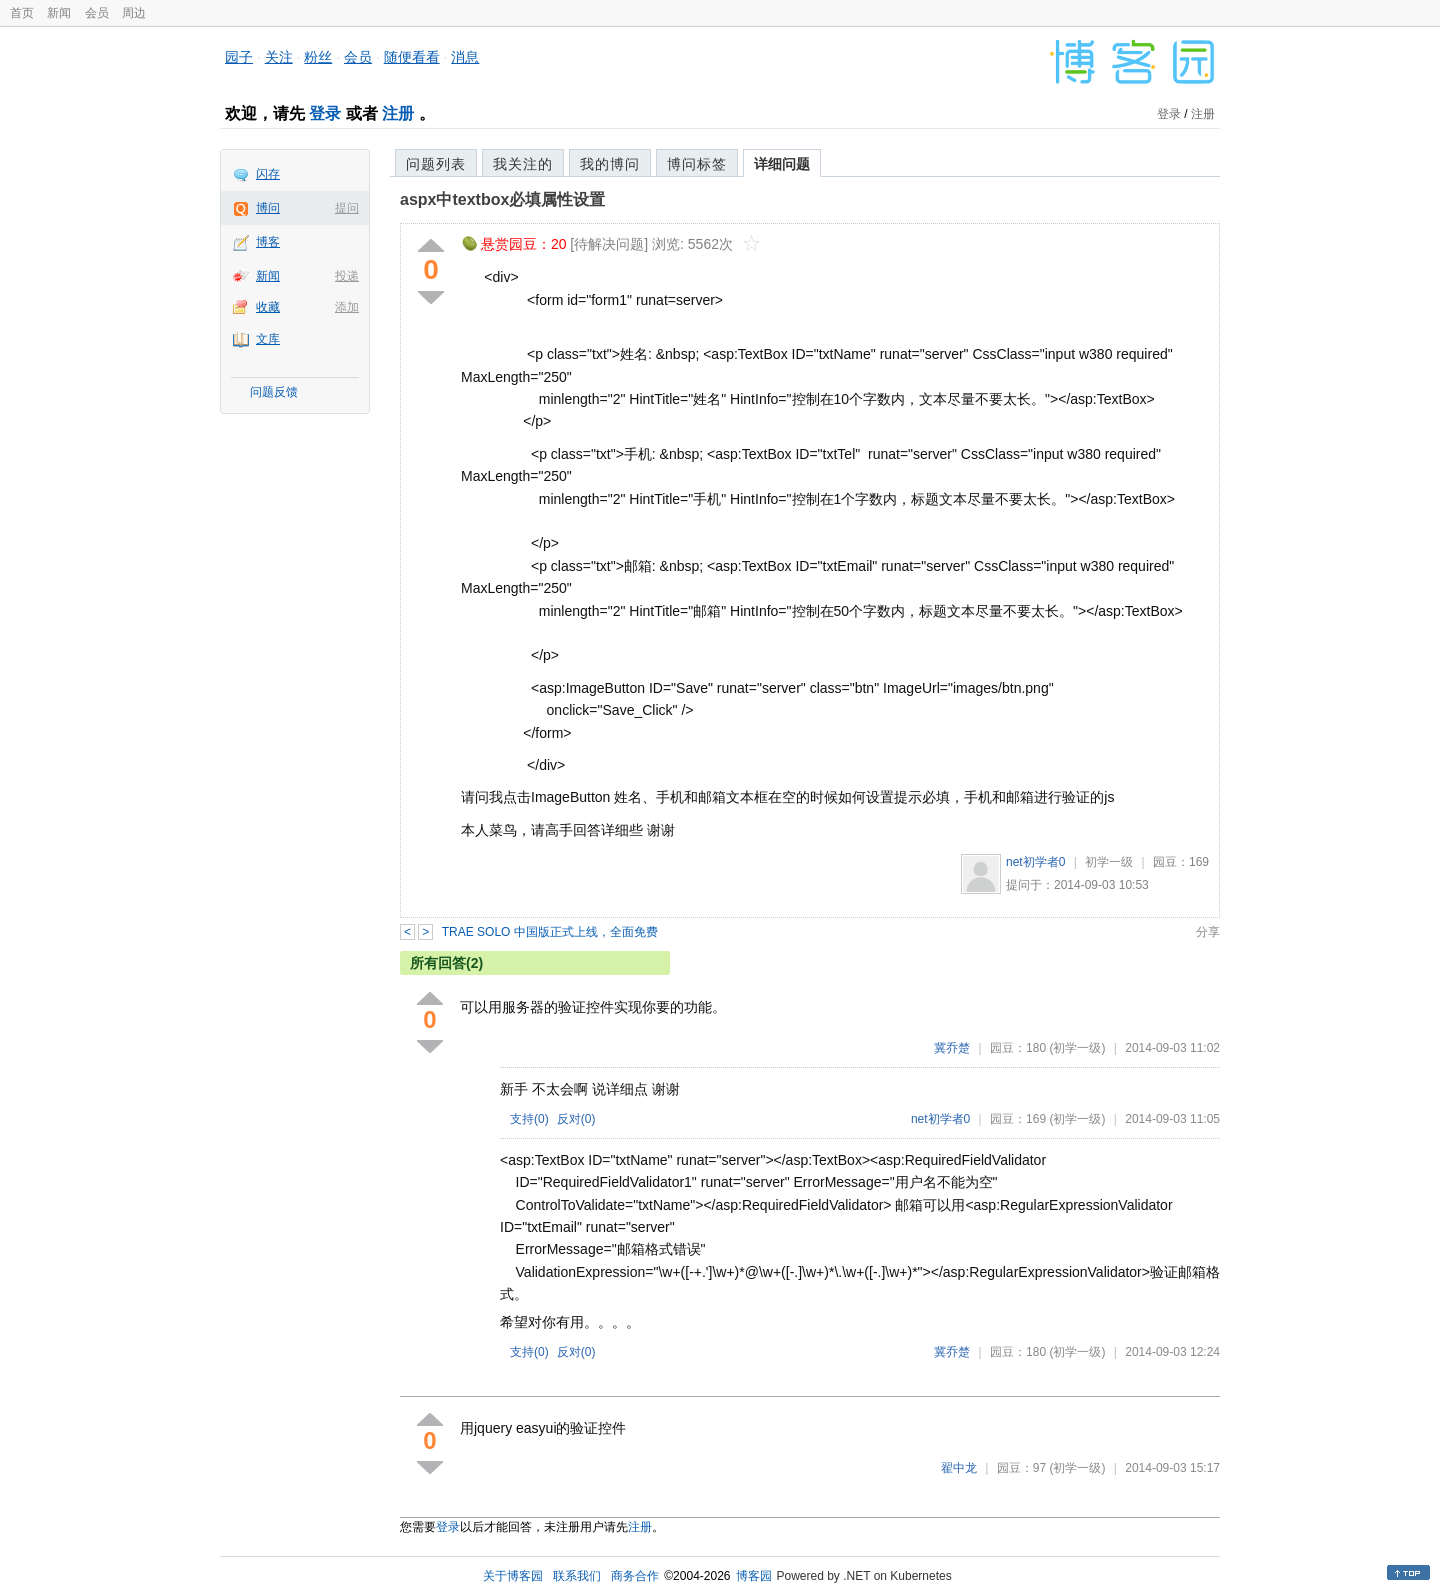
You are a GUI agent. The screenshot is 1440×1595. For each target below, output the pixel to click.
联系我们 (577, 1576)
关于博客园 (513, 1576)
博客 (268, 242)
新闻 (59, 13)
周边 (134, 13)
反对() (576, 1119)
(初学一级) (1077, 1048)
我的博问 (610, 164)
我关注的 (523, 164)
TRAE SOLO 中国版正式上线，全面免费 (550, 932)
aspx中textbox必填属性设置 (502, 199)
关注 (279, 57)
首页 (22, 13)
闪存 (268, 174)
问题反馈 (274, 392)
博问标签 (697, 164)
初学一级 (1109, 862)
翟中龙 (959, 1468)
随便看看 (412, 57)
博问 (268, 208)
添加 (347, 307)
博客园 (754, 1576)
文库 (268, 339)
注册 (398, 113)
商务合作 (635, 1576)
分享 (1208, 932)
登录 (325, 113)
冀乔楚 (952, 1048)
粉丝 (318, 57)
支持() (529, 1119)
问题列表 (436, 164)
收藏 (268, 307)
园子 (239, 57)
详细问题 (782, 164)
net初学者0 (1035, 862)
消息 (465, 57)
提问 (347, 208)
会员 (97, 13)
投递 (347, 276)
